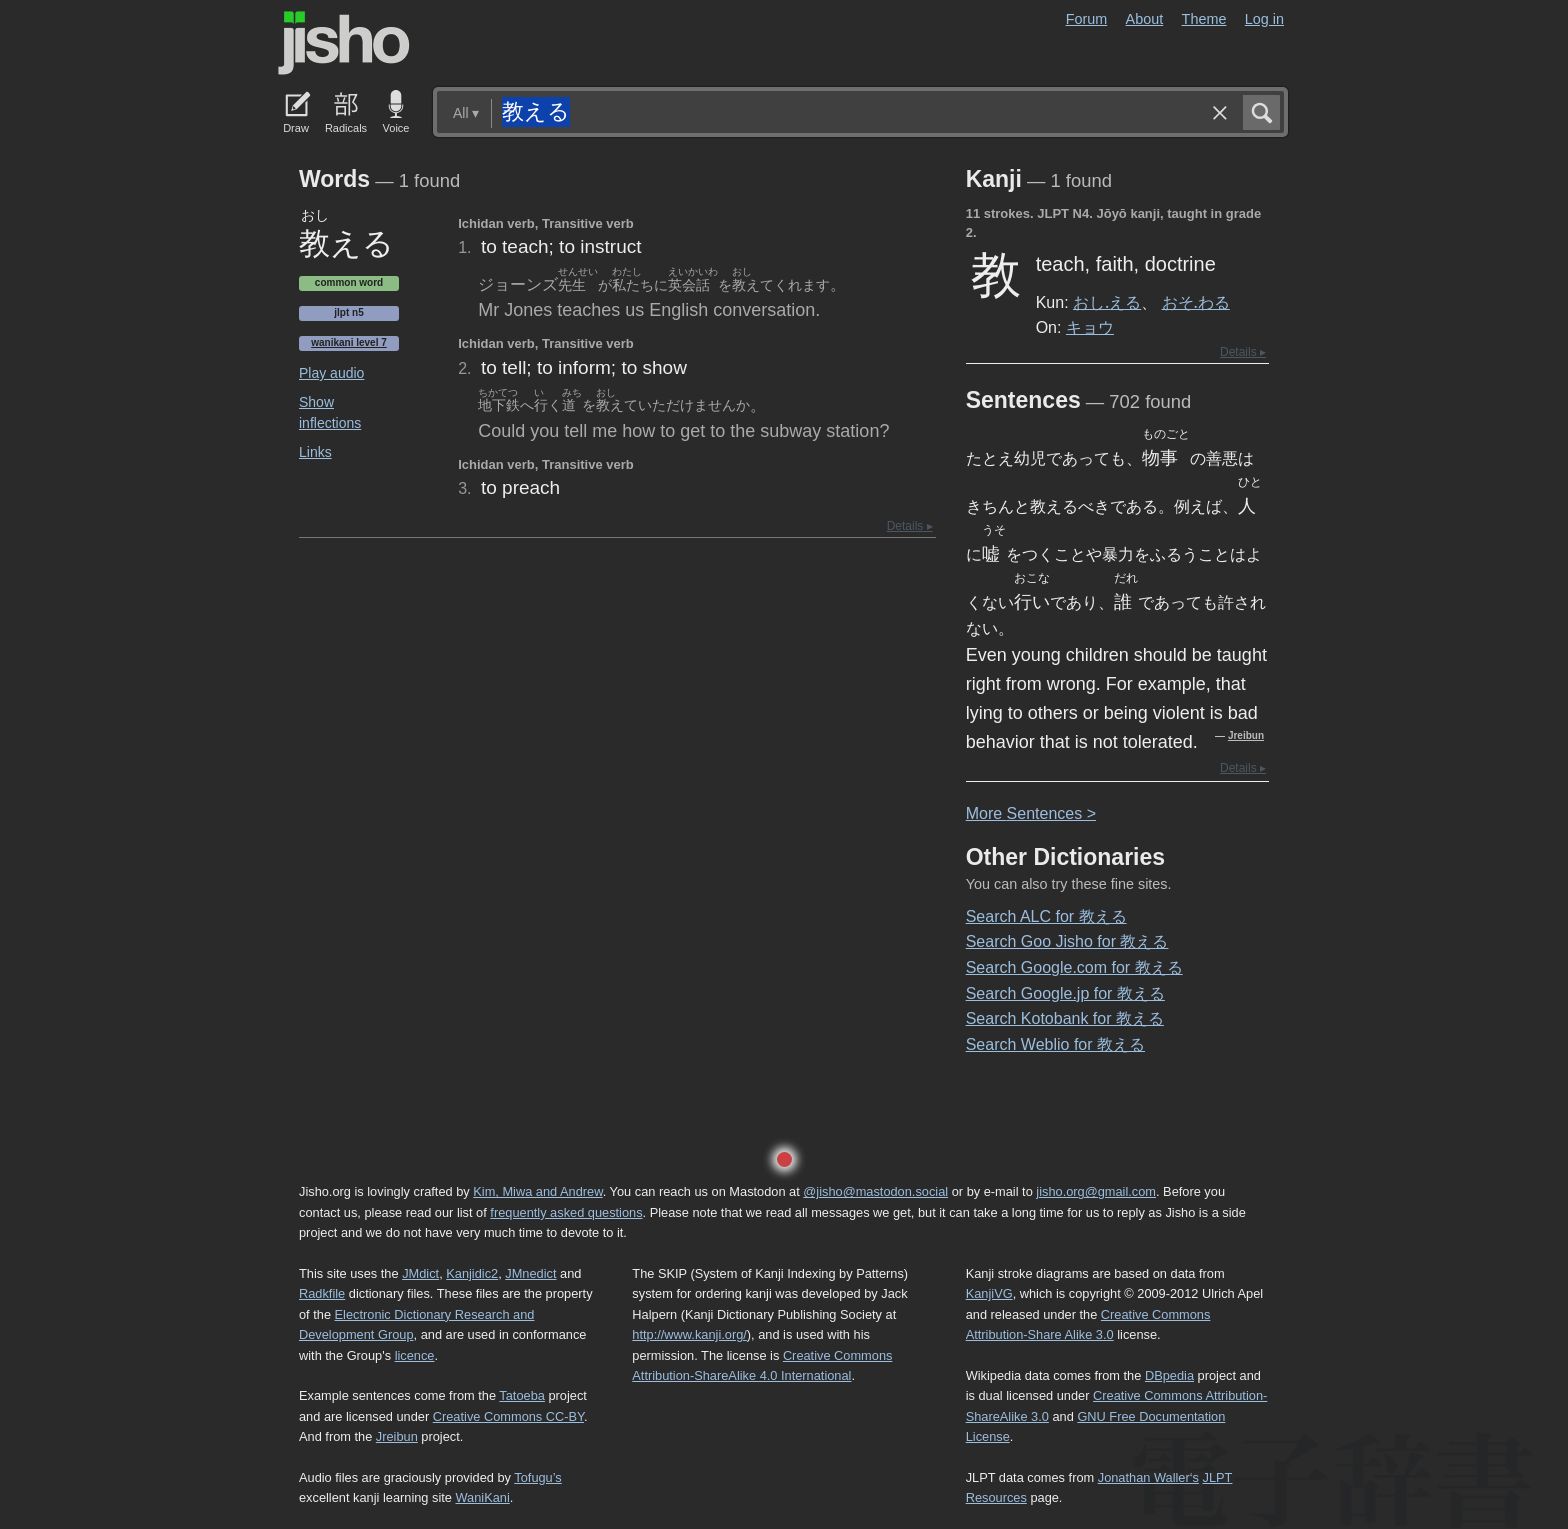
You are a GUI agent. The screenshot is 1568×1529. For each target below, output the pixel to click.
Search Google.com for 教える (1074, 967)
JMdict (420, 1273)
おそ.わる (1196, 302)
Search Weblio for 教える (1055, 1044)
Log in (1264, 19)
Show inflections (330, 412)
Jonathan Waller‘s (1148, 1477)
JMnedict (530, 1273)
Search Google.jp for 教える (1065, 993)
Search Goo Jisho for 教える (1067, 941)
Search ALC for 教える (1046, 916)
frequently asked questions (566, 1212)
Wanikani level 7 (349, 342)
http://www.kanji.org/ (689, 1334)
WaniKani (483, 1497)
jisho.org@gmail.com (1096, 1191)
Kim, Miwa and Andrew (537, 1191)
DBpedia (1169, 1375)
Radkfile (322, 1293)
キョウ (1090, 327)
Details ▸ (910, 526)
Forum (1087, 19)
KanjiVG (989, 1293)
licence (415, 1355)
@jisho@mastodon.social (875, 1191)
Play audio (331, 373)
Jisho (344, 43)
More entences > (1031, 813)
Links (315, 452)
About (1145, 19)
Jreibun (1246, 735)
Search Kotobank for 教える (1065, 1018)
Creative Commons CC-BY (508, 1416)
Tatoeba (522, 1395)
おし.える (1107, 302)
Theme (1204, 19)
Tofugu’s (537, 1477)
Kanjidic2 (472, 1273)
